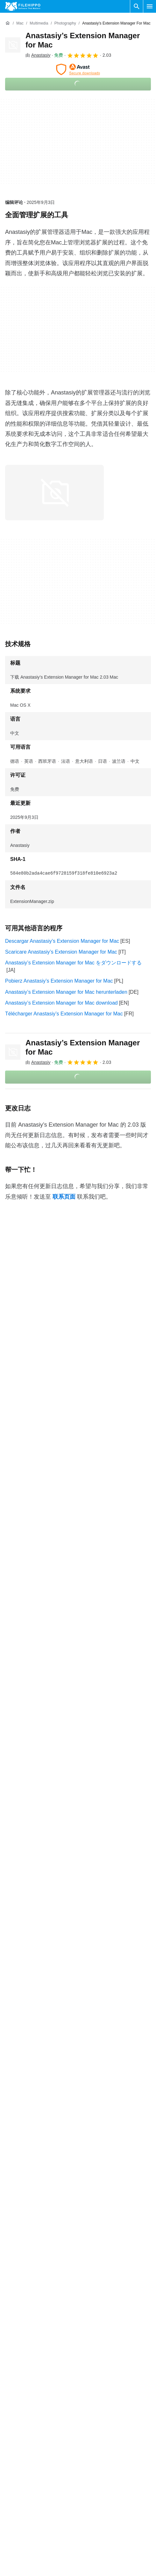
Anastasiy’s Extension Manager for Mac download (61, 1003)
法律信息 (91, 2432)
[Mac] (20, 23)
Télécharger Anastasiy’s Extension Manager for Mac (64, 1013)
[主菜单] (149, 6)
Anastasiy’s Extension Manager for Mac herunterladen (66, 992)
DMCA (88, 2445)
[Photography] (65, 23)
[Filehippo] (22, 6)
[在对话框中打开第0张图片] (54, 492)
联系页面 (64, 1197)
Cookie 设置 (94, 2457)
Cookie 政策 (94, 2408)
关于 (10, 2396)
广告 (10, 2420)
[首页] (7, 23)
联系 (10, 2408)
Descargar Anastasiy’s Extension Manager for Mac (62, 941)
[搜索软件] (136, 6)
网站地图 (15, 2432)
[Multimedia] (39, 23)
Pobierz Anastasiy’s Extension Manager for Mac (59, 981)
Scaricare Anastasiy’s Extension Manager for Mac (61, 952)
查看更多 (78, 2180)
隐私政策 (91, 2420)
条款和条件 (93, 2396)
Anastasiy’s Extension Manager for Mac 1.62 (55, 2162)
